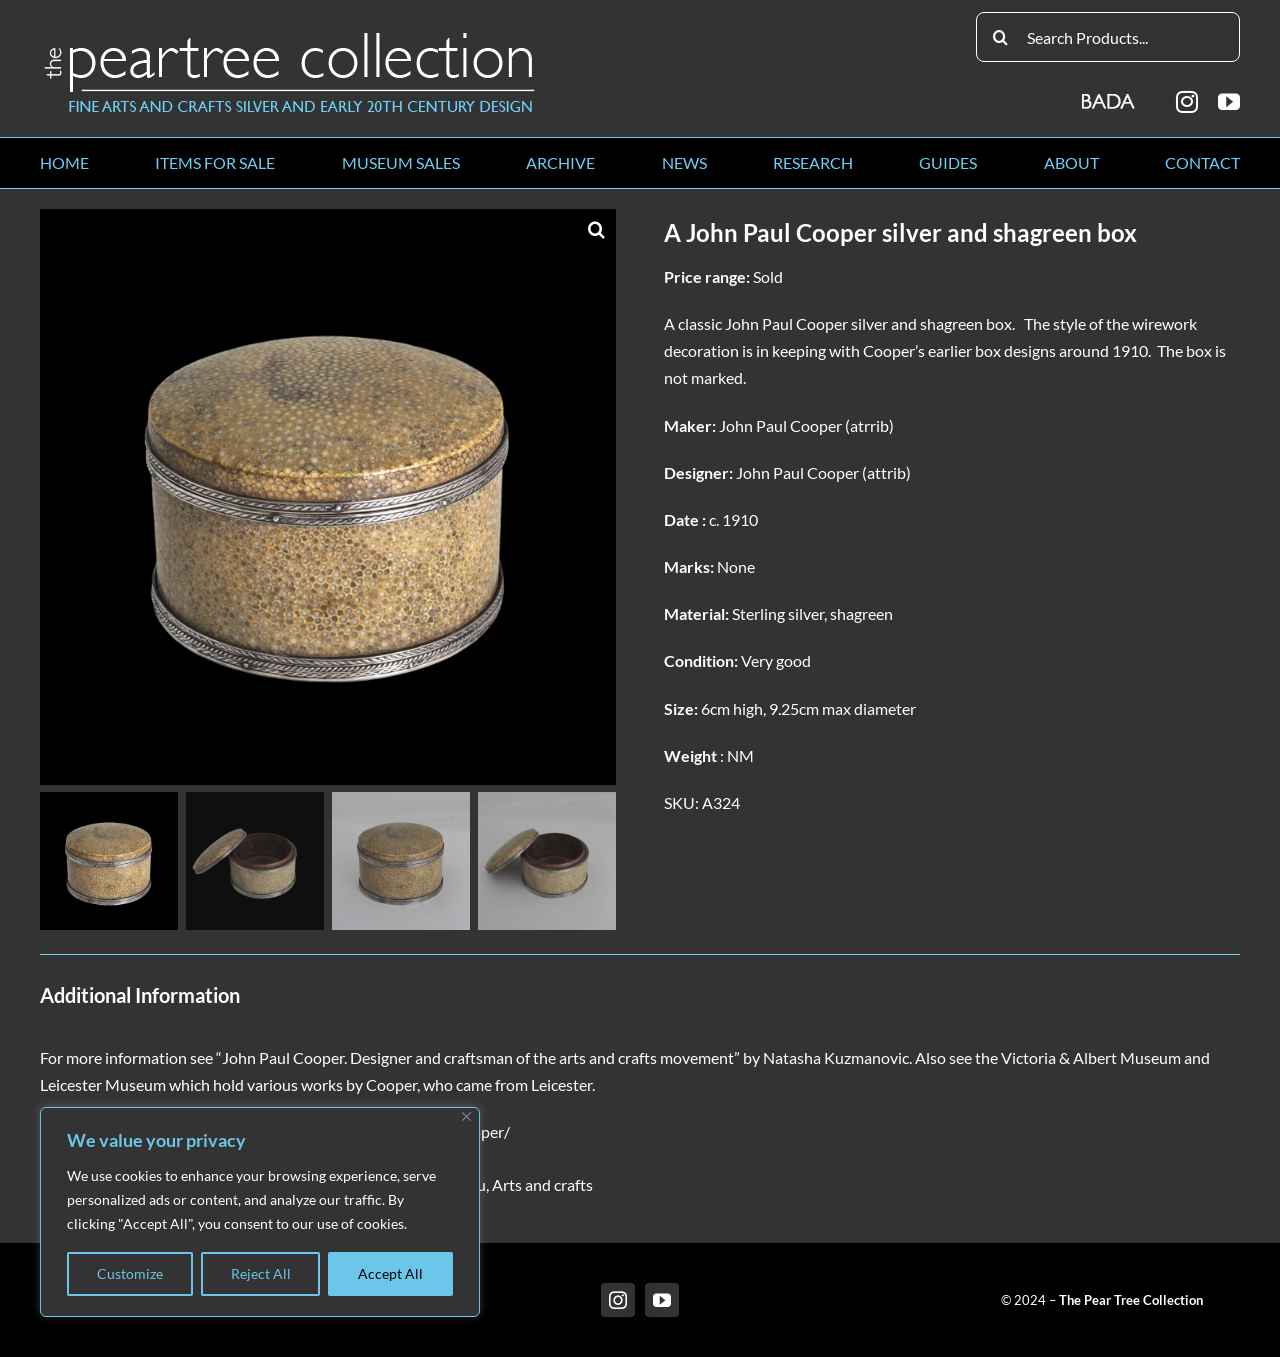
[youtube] (1229, 102)
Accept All (390, 1273)
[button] (596, 229)
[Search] (1001, 37)
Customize (130, 1273)
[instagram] (1187, 102)
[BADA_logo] (1109, 94)
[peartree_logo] (290, 36)
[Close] (466, 1116)
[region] (260, 1212)
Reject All (261, 1273)
